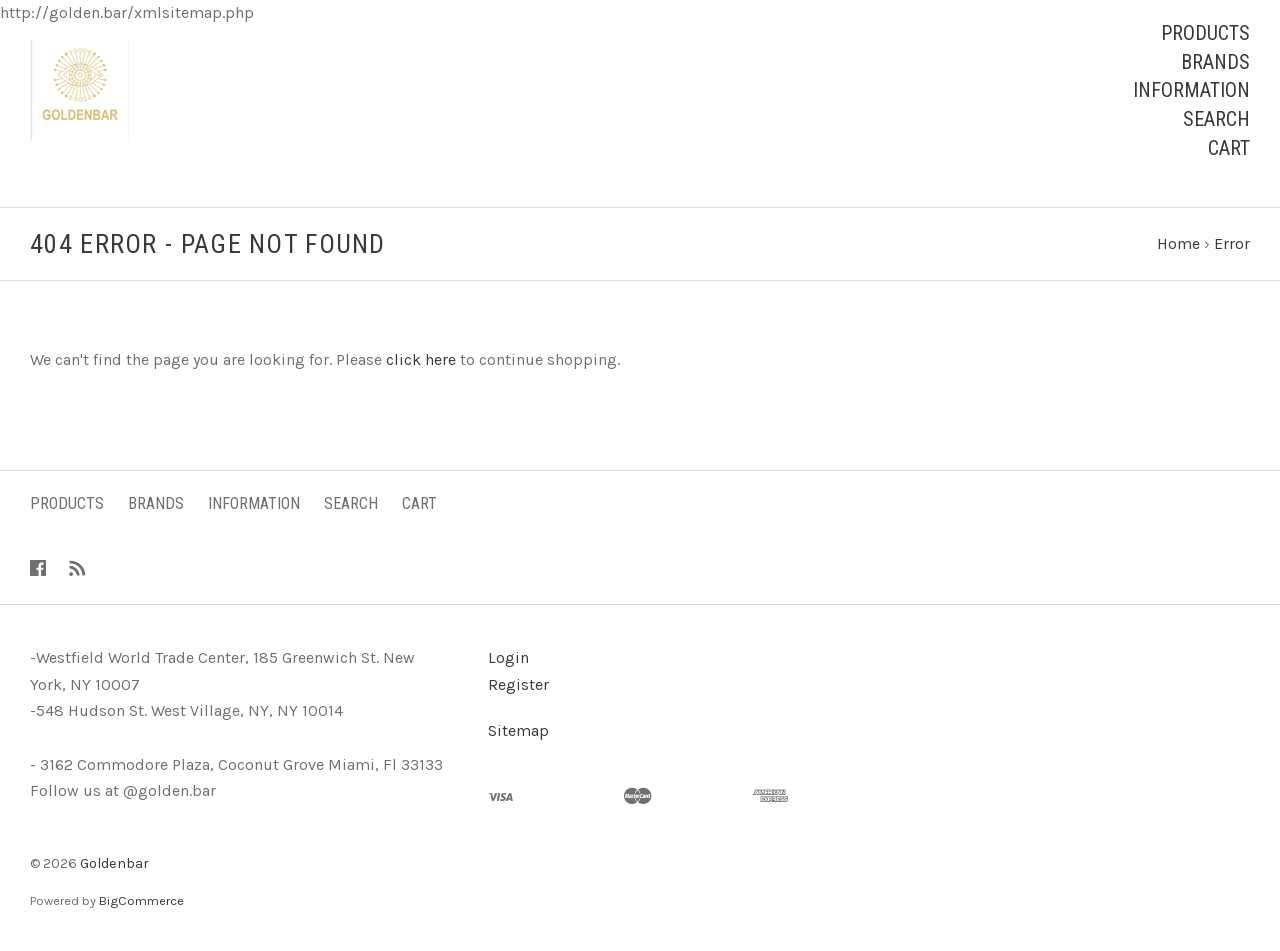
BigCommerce (141, 900)
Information (1191, 90)
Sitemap (518, 730)
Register (518, 684)
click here (421, 359)
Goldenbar (114, 863)
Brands (1215, 62)
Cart (1229, 148)
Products (1205, 33)
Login (508, 657)
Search (1216, 119)
